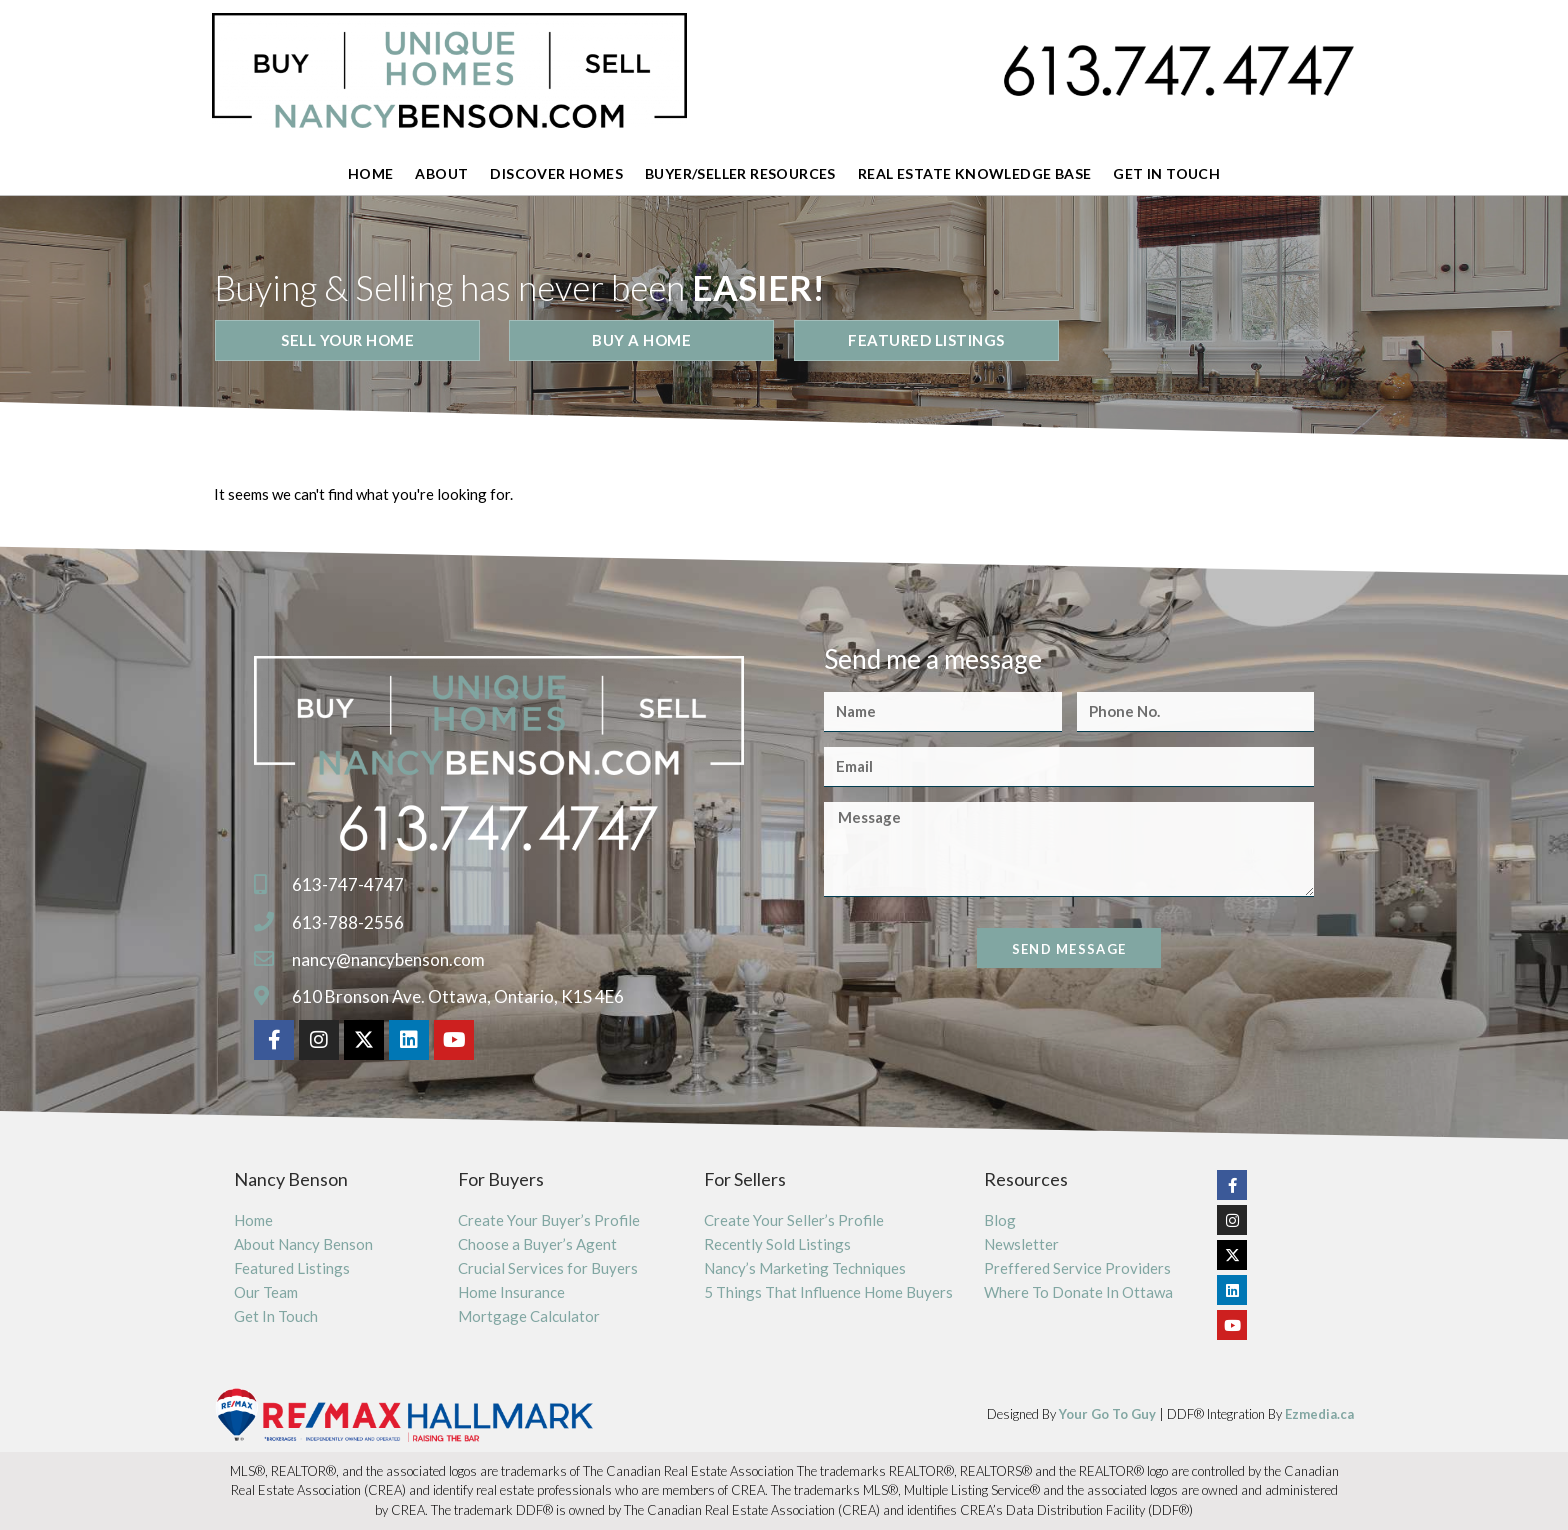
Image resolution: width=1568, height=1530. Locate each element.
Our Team (266, 1292)
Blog (1000, 1220)
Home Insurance (511, 1292)
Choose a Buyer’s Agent (537, 1244)
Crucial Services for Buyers (548, 1268)
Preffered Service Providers (1077, 1268)
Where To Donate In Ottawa (1078, 1292)
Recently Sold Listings (777, 1244)
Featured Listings (292, 1268)
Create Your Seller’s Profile (794, 1220)
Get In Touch (1166, 173)
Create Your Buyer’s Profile (549, 1220)
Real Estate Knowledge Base (974, 173)
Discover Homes (556, 173)
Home (371, 173)
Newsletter (1021, 1244)
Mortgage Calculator (529, 1316)
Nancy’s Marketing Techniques (805, 1268)
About (441, 173)
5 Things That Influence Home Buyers (828, 1292)
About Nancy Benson (303, 1244)
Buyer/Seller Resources (740, 173)
